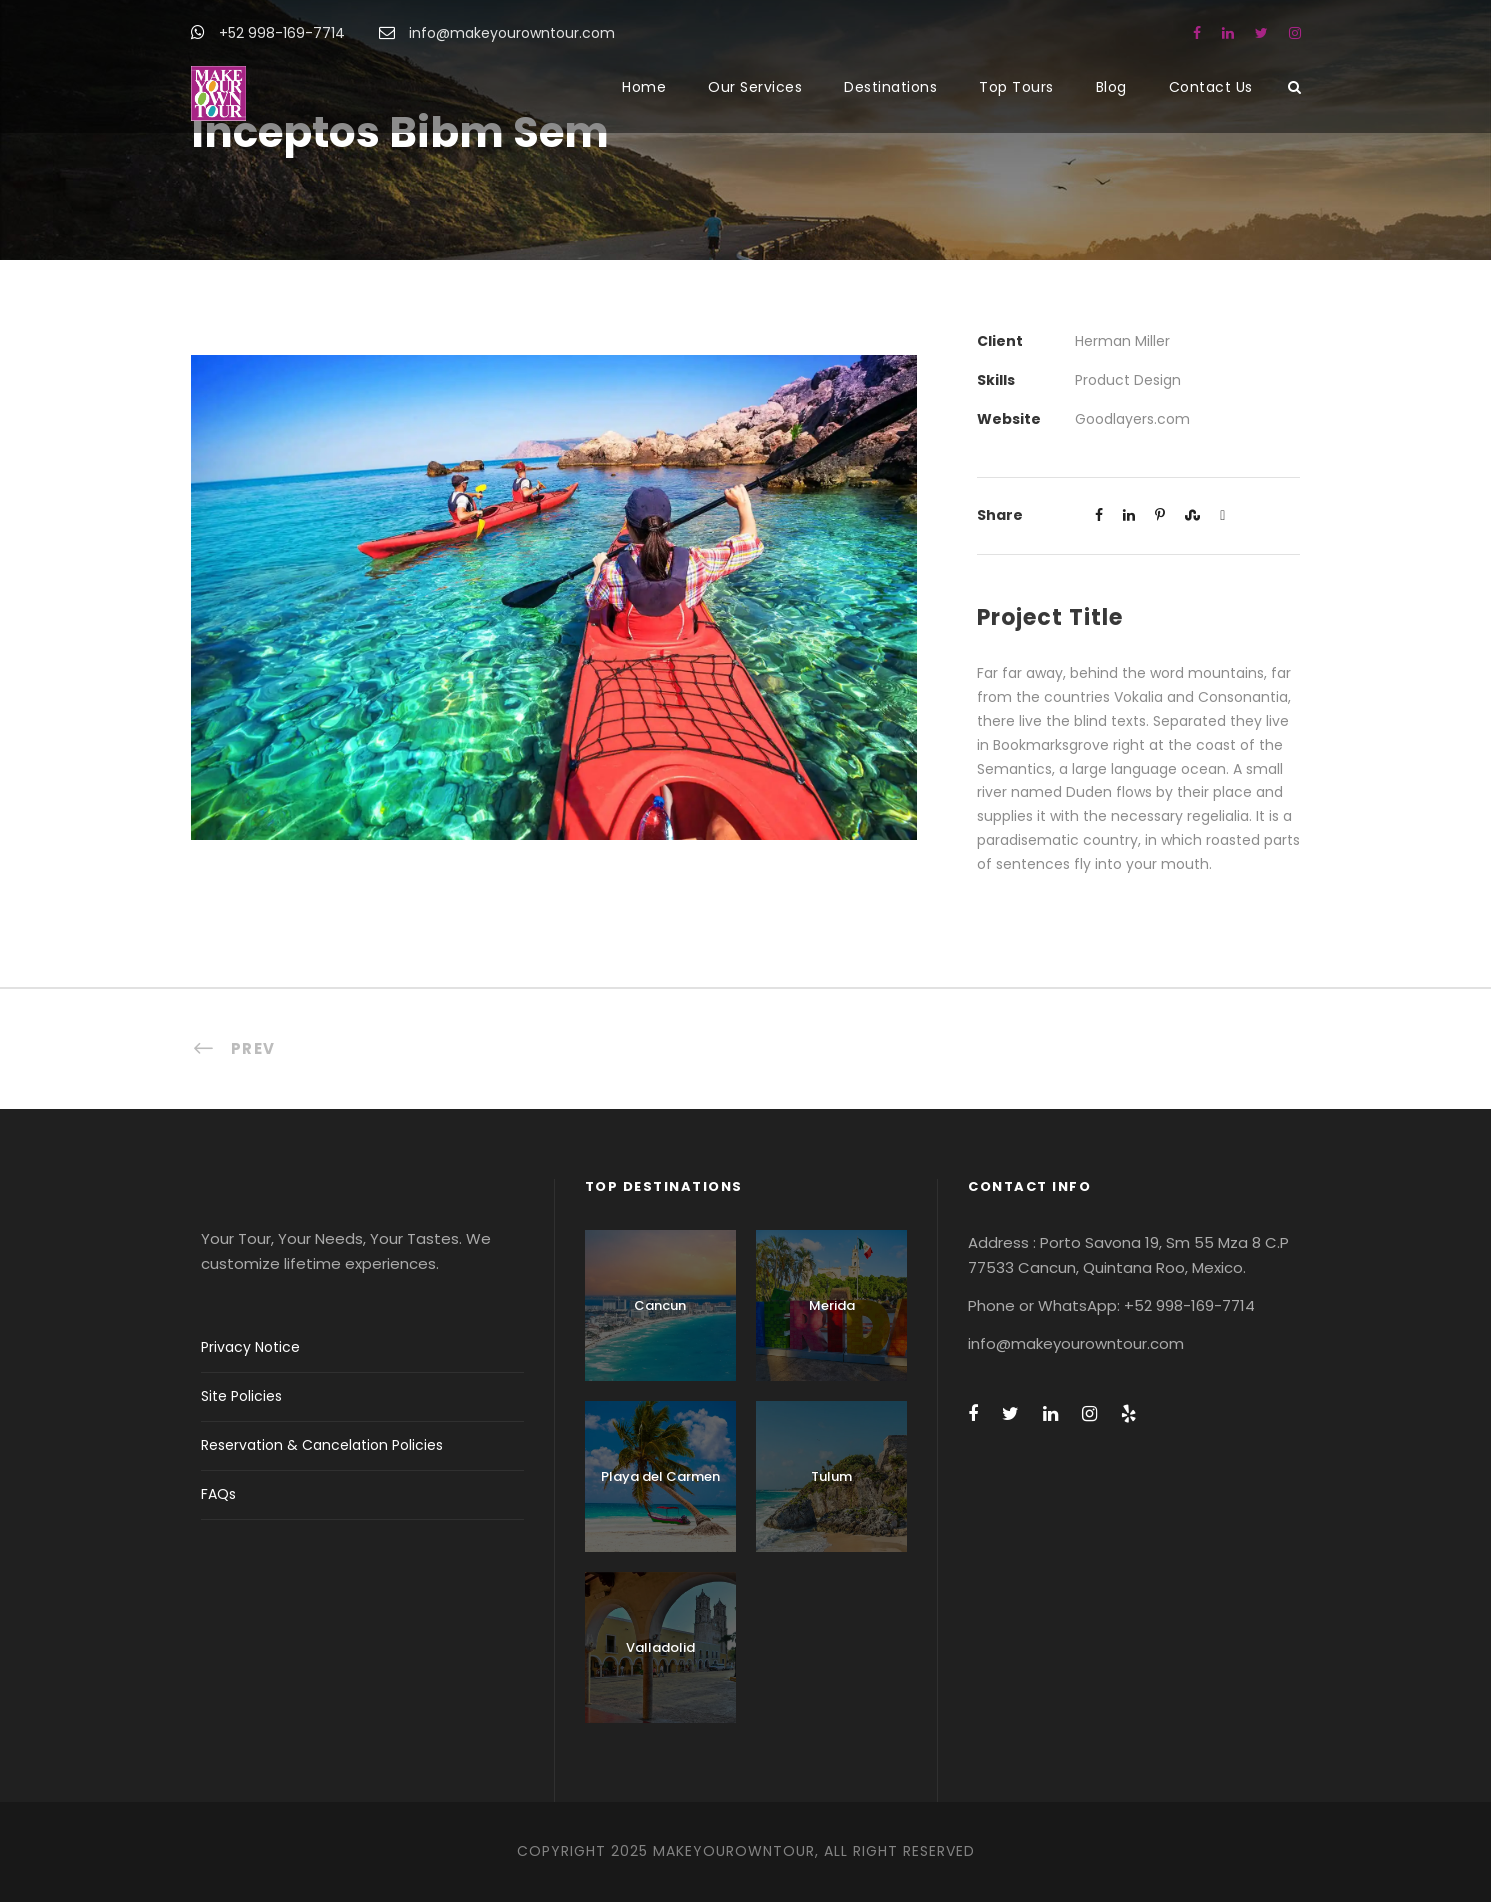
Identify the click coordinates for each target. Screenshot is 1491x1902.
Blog (1111, 87)
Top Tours (1016, 87)
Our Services (755, 87)
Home (644, 87)
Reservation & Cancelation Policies (322, 1445)
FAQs (218, 1494)
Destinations (890, 87)
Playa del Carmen (660, 1476)
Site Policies (241, 1396)
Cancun (660, 1305)
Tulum (831, 1476)
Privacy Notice (250, 1347)
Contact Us (1211, 87)
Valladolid (660, 1647)
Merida (832, 1305)
